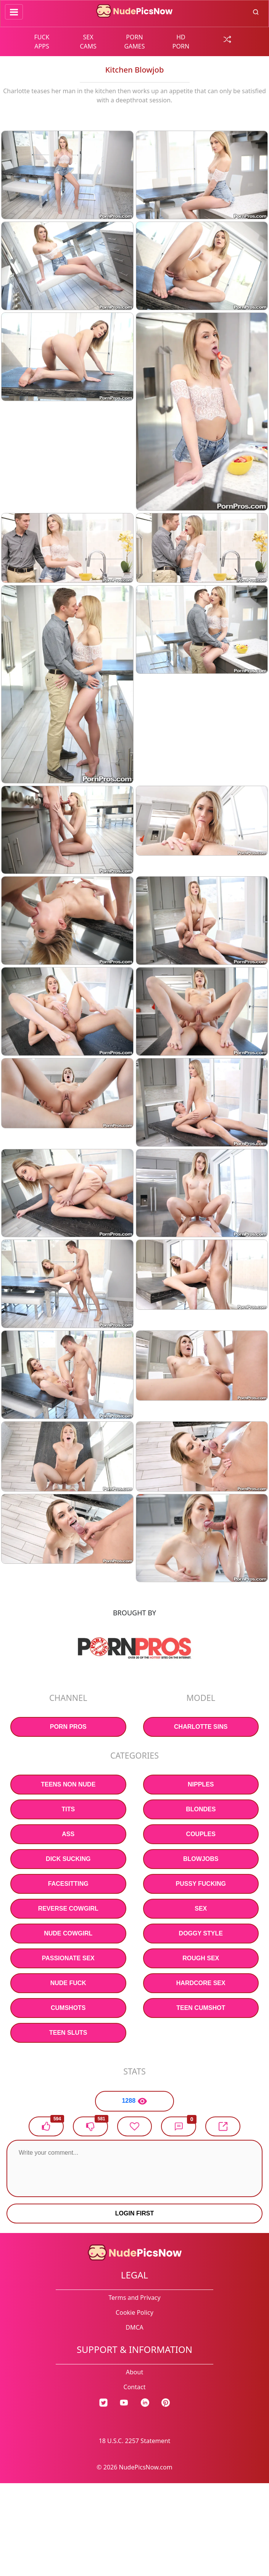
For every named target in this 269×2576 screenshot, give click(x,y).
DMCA (134, 2327)
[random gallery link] (227, 38)
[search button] (256, 11)
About (134, 2372)
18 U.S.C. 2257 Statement (135, 2441)
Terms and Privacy (134, 2297)
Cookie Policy (134, 2312)
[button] (178, 2126)
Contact (135, 2387)
